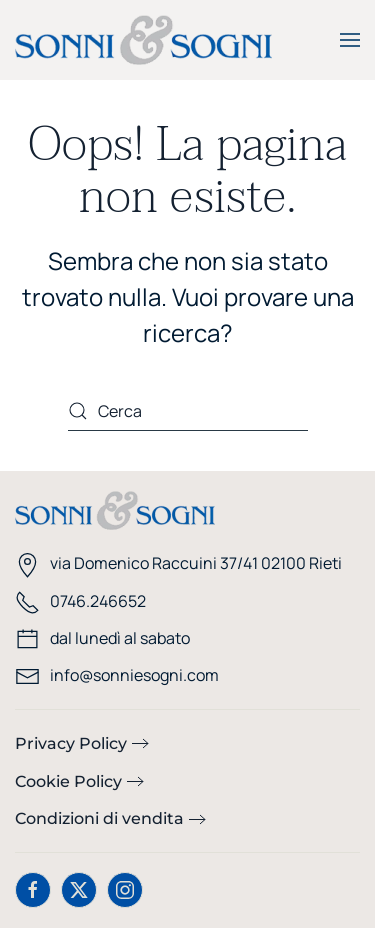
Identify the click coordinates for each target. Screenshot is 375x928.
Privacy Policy (71, 743)
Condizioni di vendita (99, 818)
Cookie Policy (68, 781)
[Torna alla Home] (143, 40)
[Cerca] (188, 411)
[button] (350, 40)
